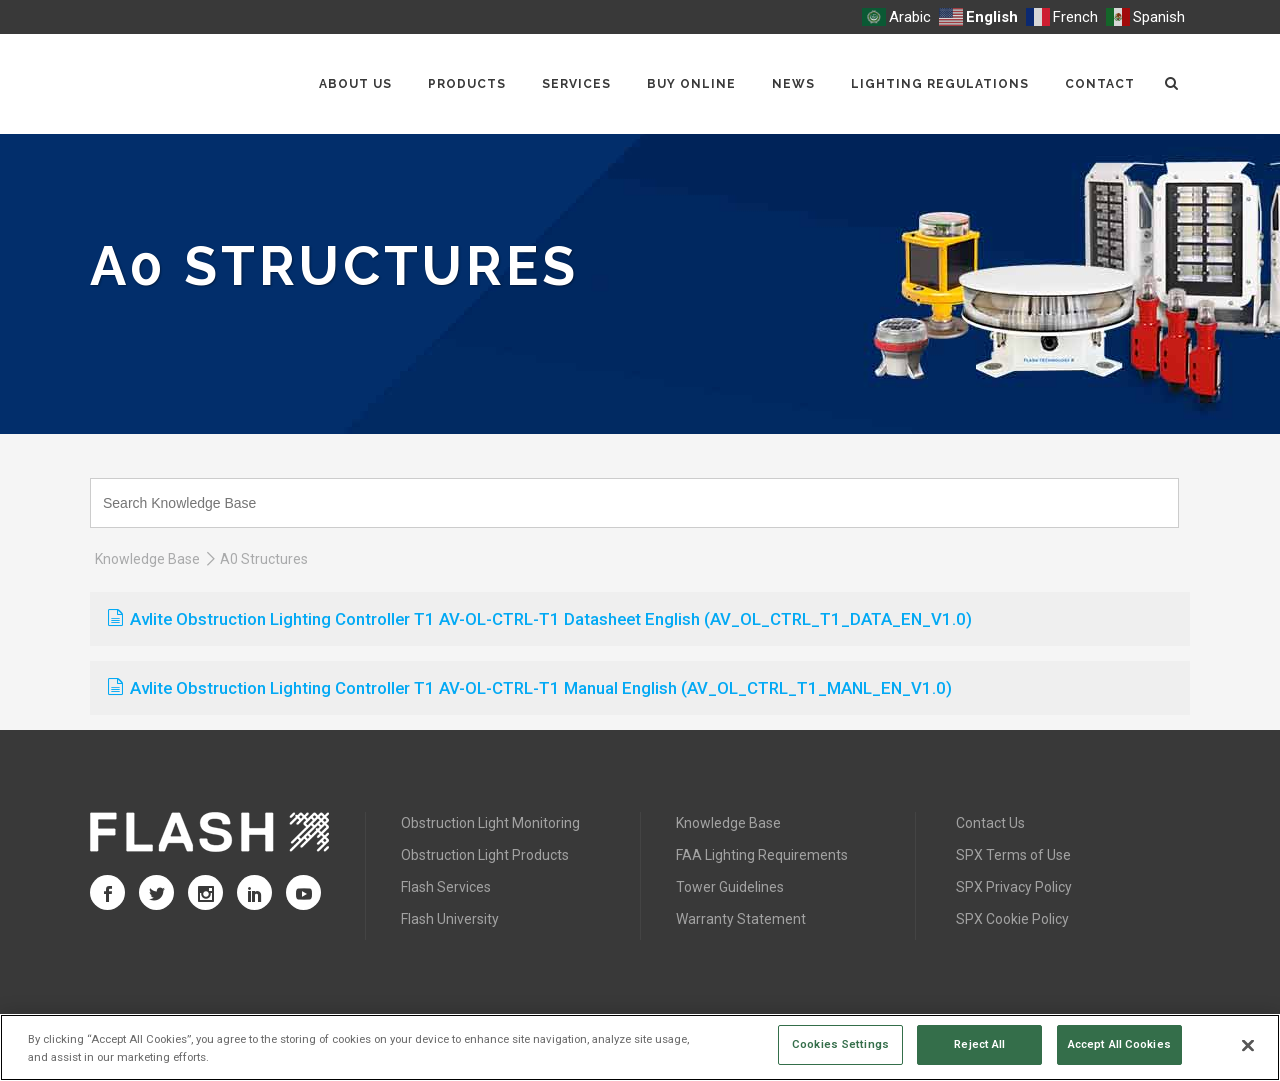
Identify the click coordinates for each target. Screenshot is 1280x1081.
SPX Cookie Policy (1012, 919)
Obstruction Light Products (485, 855)
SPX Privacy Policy (1014, 887)
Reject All (979, 1044)
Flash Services (446, 887)
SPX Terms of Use (1013, 855)
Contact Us (990, 823)
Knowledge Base (147, 559)
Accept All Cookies (1119, 1044)
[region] (640, 1047)
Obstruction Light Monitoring (490, 823)
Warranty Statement (741, 919)
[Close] (1248, 1046)
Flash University (450, 919)
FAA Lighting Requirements (762, 855)
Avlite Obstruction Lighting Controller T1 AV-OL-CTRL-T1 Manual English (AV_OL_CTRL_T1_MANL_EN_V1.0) (530, 688)
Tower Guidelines (730, 887)
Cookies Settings (840, 1044)
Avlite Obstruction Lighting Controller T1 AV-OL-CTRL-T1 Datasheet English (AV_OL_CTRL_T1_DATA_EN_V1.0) (540, 619)
